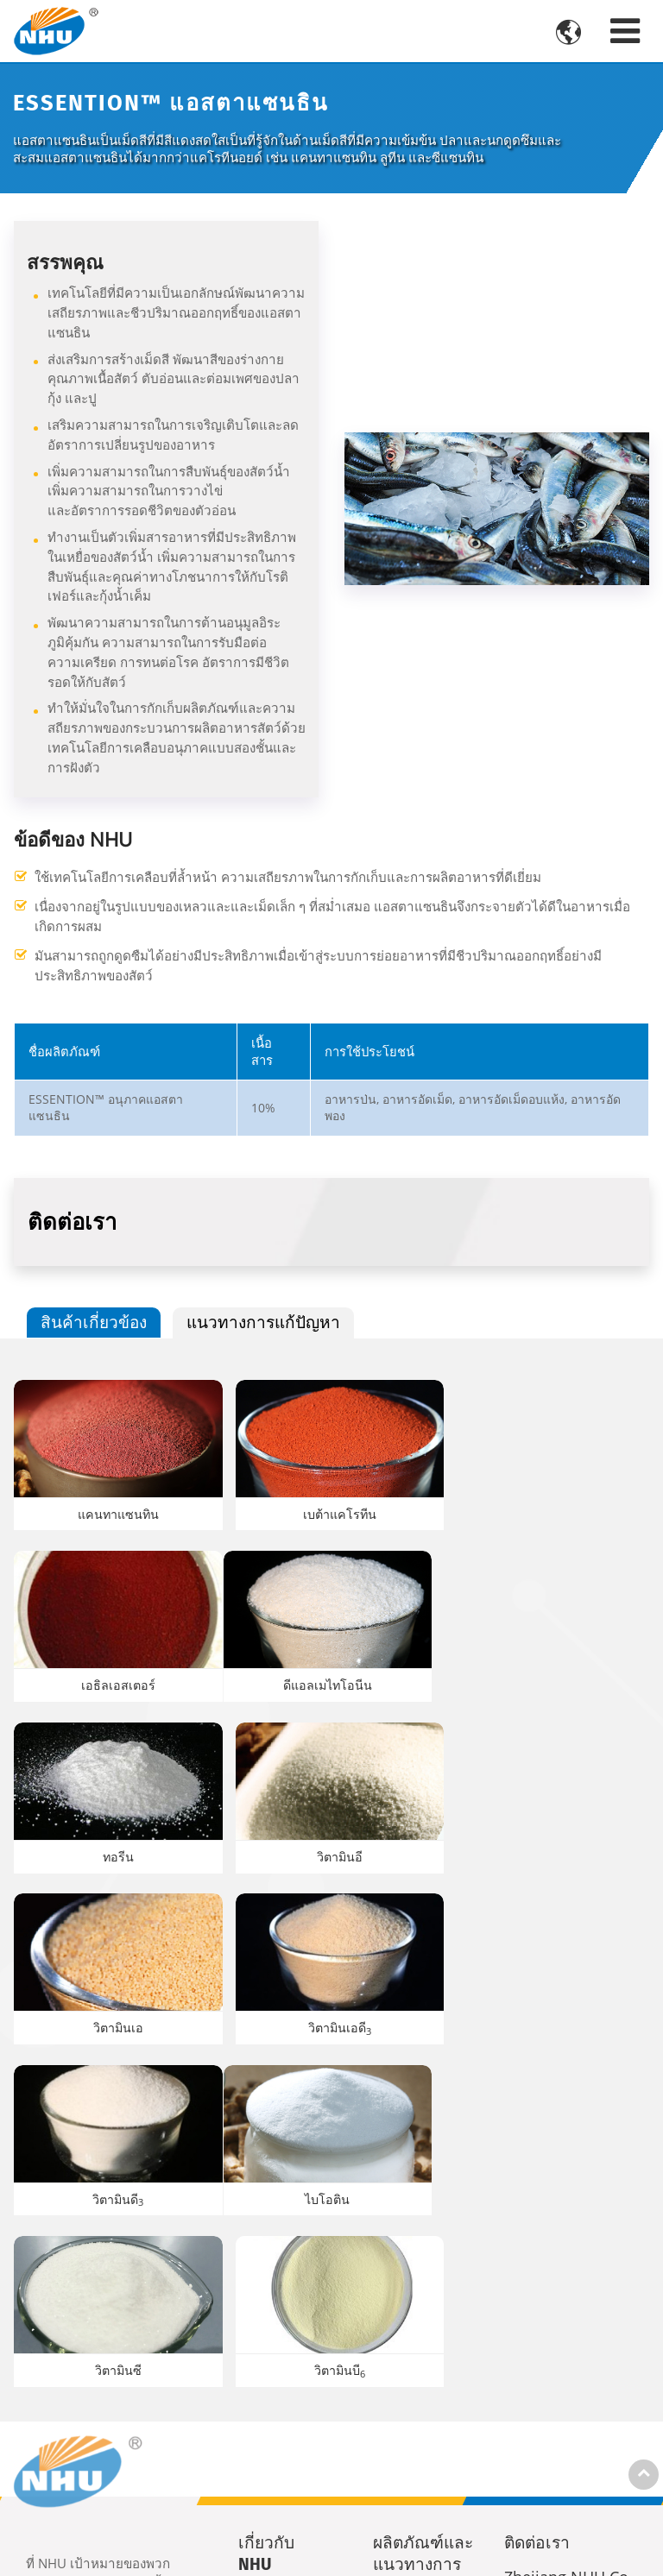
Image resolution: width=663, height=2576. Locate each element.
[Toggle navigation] (625, 30)
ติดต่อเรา (537, 2189)
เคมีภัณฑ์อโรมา (424, 2410)
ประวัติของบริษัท (282, 2254)
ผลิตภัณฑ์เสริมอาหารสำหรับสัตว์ (428, 2284)
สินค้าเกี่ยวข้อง (94, 1321)
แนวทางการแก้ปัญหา (264, 1321)
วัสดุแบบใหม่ (422, 2500)
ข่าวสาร (274, 2328)
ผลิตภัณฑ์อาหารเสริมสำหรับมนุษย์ (423, 2352)
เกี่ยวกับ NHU (266, 2199)
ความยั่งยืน (282, 2296)
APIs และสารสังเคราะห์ (423, 2460)
